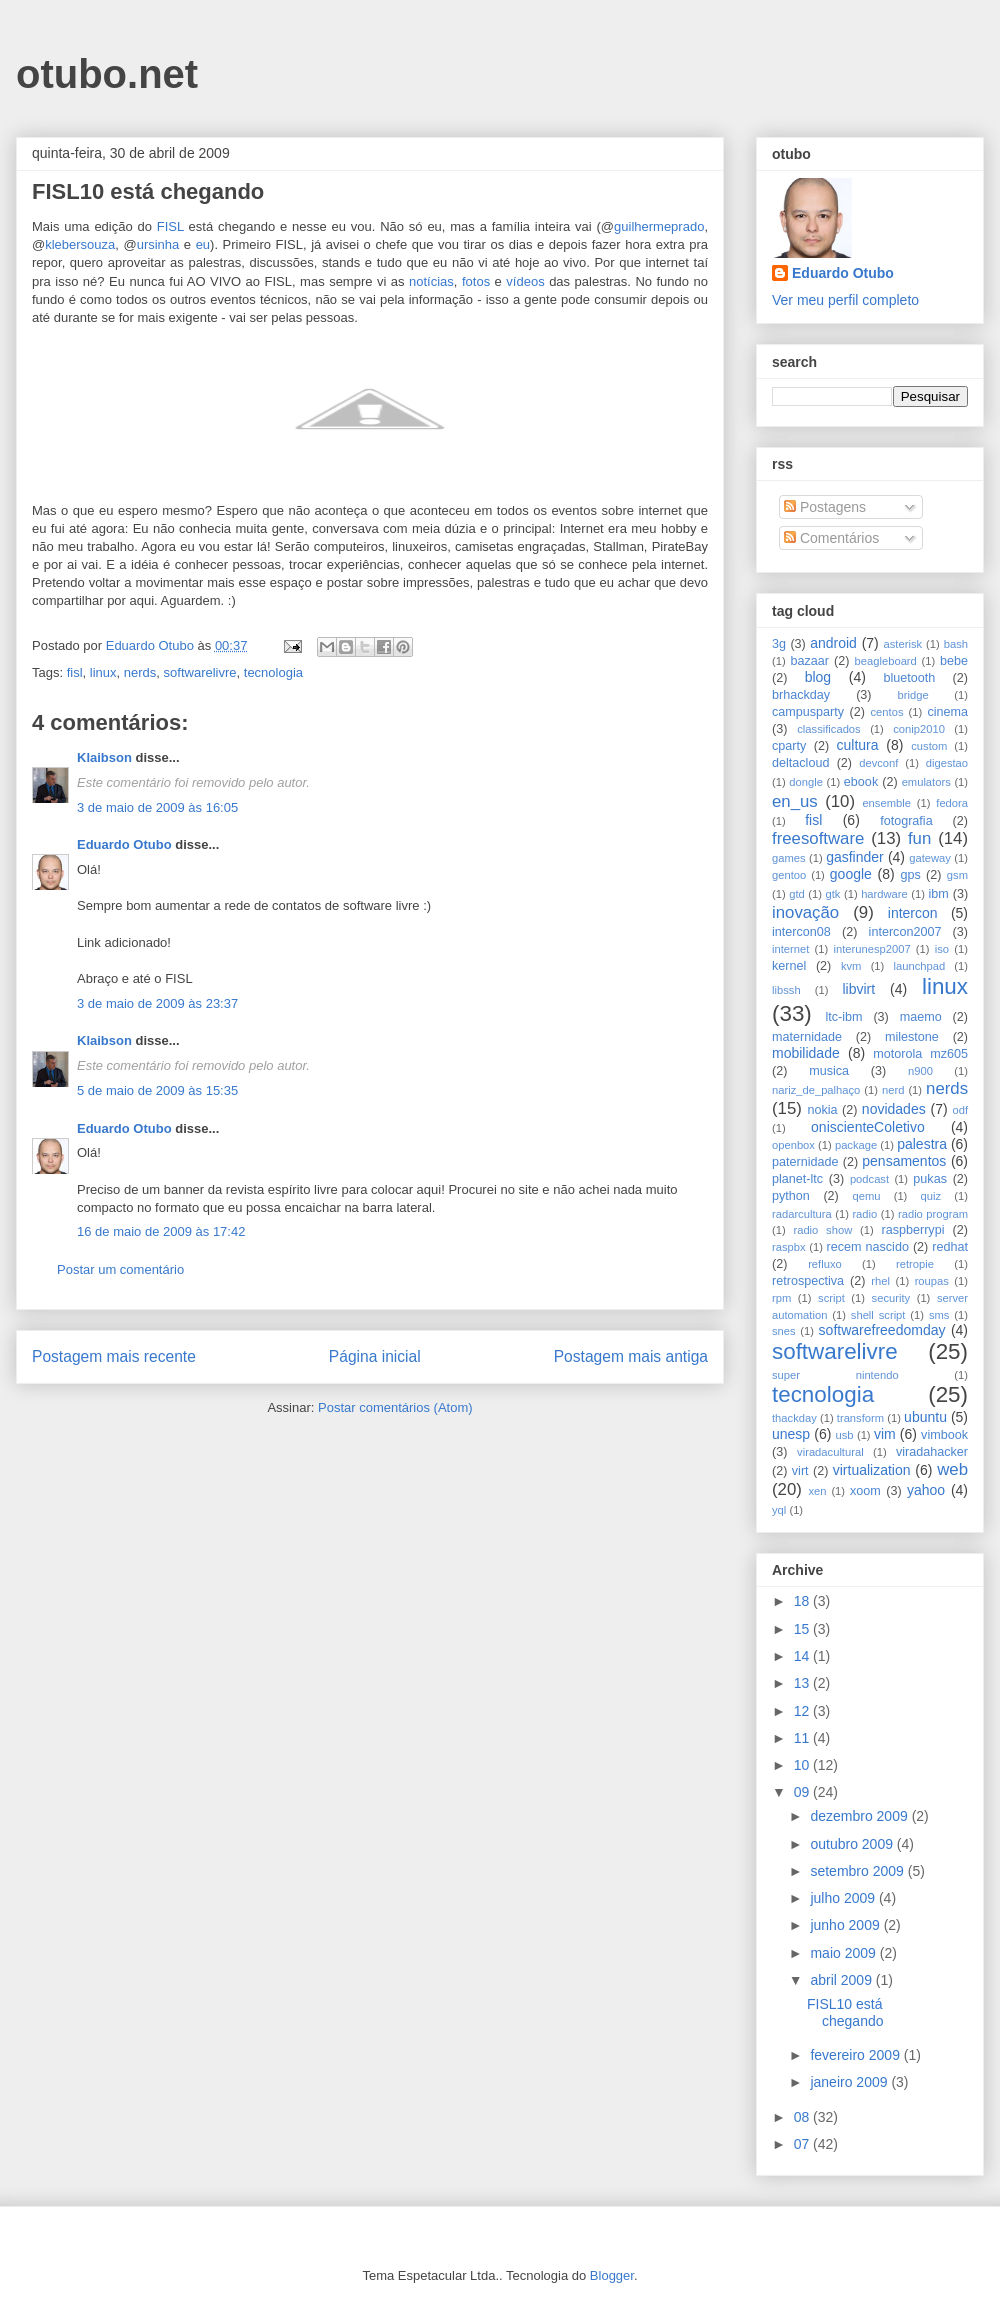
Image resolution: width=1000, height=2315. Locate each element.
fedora (952, 803)
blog (818, 677)
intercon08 (801, 932)
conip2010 (919, 729)
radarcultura (802, 1214)
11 (803, 1738)
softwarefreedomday (882, 1330)
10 (803, 1765)
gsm (957, 875)
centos (887, 712)
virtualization (872, 1470)
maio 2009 (844, 1953)
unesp (791, 1434)
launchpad (920, 966)
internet (790, 949)
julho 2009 (844, 1898)
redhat (950, 1247)
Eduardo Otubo (124, 844)
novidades (894, 1109)
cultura (858, 745)
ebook (861, 782)
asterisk (903, 644)
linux (103, 672)
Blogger (612, 2275)
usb (845, 1435)
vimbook (944, 1435)
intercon (913, 913)
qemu (866, 1196)
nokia (822, 1110)
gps (910, 875)
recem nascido (868, 1247)
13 (803, 1683)
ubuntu (925, 1417)
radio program (933, 1214)
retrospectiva (808, 1281)
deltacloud (800, 763)
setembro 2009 (858, 1871)
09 (803, 1792)
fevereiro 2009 (856, 2055)
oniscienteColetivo (868, 1127)
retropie (915, 1264)
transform (860, 1418)
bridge (913, 695)
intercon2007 (905, 932)
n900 (920, 1071)
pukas (930, 1179)
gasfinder (855, 857)
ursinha (158, 244)
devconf (878, 763)
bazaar (809, 661)
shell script (878, 1315)
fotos (476, 281)
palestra (922, 1144)
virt (800, 1471)
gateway (930, 858)
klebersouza (80, 244)
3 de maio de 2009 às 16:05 (157, 807)
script (831, 1298)
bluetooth (910, 678)
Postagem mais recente (114, 1356)
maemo (921, 1017)
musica (829, 1071)
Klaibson (104, 757)
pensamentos (904, 1161)
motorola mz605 (920, 1054)
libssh (786, 990)
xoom (865, 1491)
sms (939, 1315)
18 (803, 1601)
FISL (170, 226)
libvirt (858, 989)
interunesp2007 (871, 949)
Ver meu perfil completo (845, 300)
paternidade (805, 1162)
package (856, 1145)
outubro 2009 (853, 1844)
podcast (869, 1179)
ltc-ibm (843, 1017)
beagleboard (886, 661)
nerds (140, 672)
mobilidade (806, 1053)
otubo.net (107, 74)
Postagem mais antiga (631, 1356)
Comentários (831, 538)
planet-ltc (797, 1179)
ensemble (886, 803)
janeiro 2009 (850, 2082)
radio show (822, 1230)
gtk (832, 894)
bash (956, 644)
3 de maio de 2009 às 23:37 (157, 1003)
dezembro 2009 (860, 1816)
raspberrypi (912, 1230)
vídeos (525, 281)
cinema (947, 712)
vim (885, 1434)
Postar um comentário (120, 1269)
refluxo (825, 1264)
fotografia (906, 821)
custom (929, 746)
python (791, 1196)
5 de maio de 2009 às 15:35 (157, 1090)
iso (942, 949)
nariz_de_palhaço (816, 1090)
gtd (797, 894)
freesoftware (818, 838)
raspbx (789, 1247)
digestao (947, 763)
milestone (912, 1037)
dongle (806, 782)
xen (817, 1491)
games (789, 858)
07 (803, 2144)
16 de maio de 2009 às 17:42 (161, 1231)
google (851, 874)
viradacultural (830, 1452)
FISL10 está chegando (845, 2012)
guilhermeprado (659, 226)
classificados (828, 729)
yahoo (926, 1490)
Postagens (825, 507)
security (891, 1298)
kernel (789, 966)
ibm (939, 894)
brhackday (801, 695)
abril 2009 (842, 1980)
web (952, 1469)
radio (864, 1214)
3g (779, 644)
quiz (931, 1196)
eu (203, 244)
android (833, 643)
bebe (954, 661)
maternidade (807, 1037)
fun (919, 838)
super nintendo (835, 1375)
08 (803, 2117)
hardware (884, 894)
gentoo (789, 875)
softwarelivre (200, 672)
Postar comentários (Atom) (395, 1407)
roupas (932, 1281)
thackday (794, 1418)
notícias (431, 281)
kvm (851, 966)
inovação (805, 912)
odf (960, 1110)
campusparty (808, 712)
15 (803, 1629)
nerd (893, 1090)
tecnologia (273, 672)
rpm (781, 1298)
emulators (926, 782)
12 (803, 1711)
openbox (793, 1145)
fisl (75, 672)
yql (779, 1510)
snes (784, 1331)
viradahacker (932, 1452)
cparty (789, 746)
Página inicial (375, 1356)
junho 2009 (846, 1925)
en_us (795, 801)
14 (803, 1656)
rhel (880, 1281)
